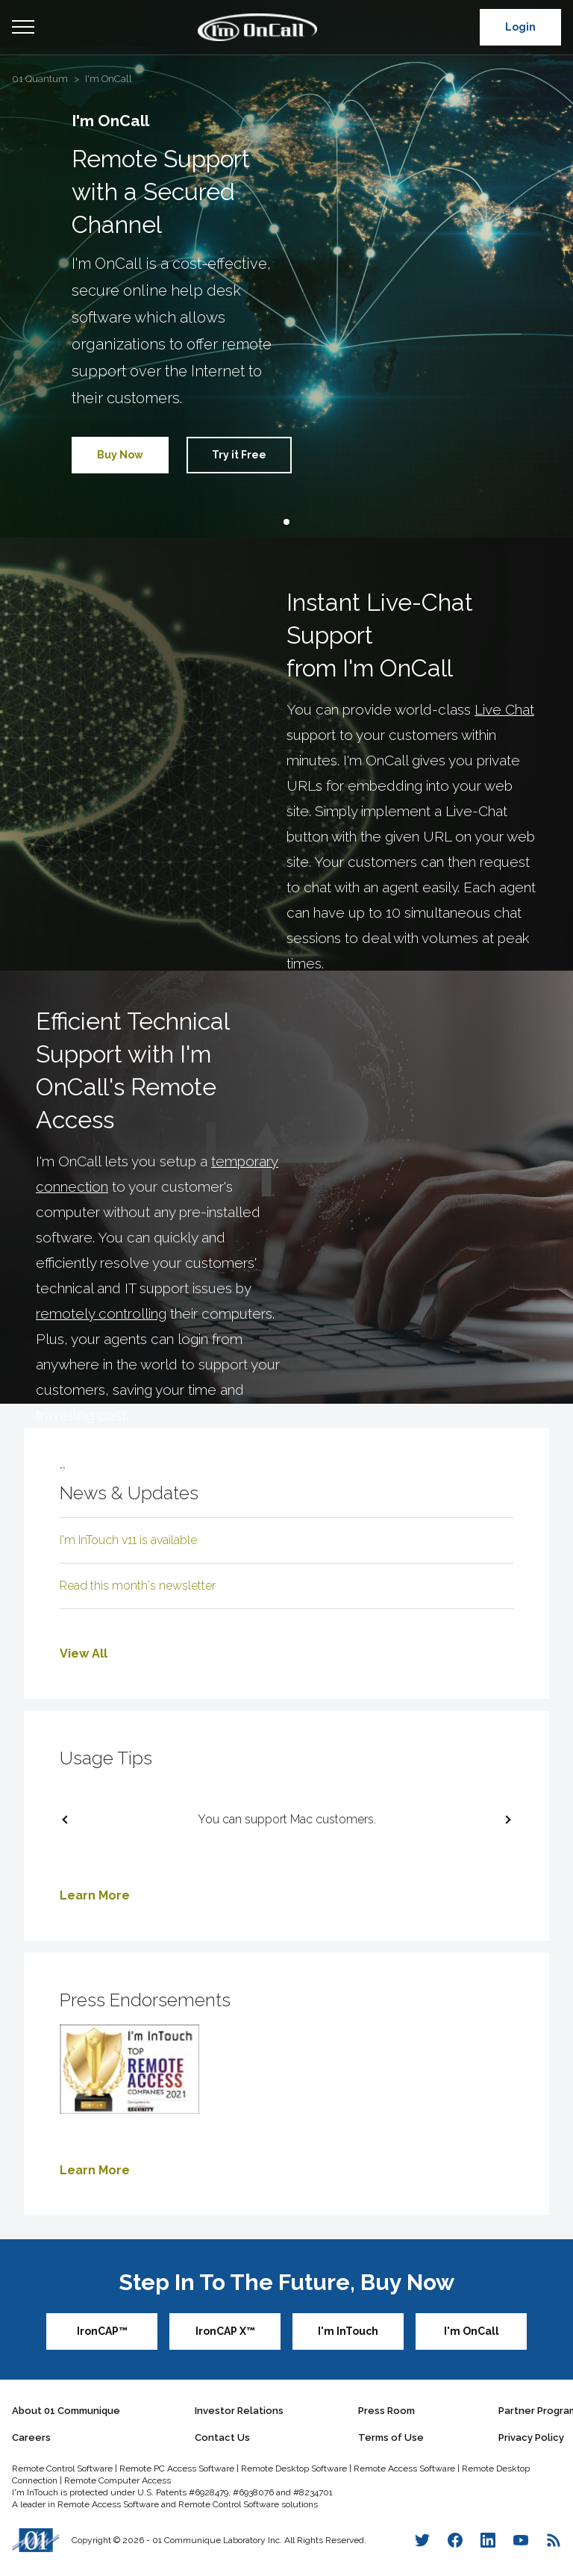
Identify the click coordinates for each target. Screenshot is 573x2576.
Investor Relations (239, 2410)
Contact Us (222, 2437)
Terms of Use (391, 2437)
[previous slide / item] (68, 1819)
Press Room (386, 2410)
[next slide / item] (504, 1819)
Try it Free (239, 455)
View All (83, 1653)
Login (520, 27)
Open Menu (23, 27)
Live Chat (504, 709)
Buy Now (120, 455)
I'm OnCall (108, 78)
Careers (31, 2437)
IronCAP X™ (225, 2331)
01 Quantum (40, 78)
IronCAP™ (102, 2331)
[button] (286, 522)
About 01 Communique (66, 2410)
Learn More (95, 1895)
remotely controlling (101, 1313)
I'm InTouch (348, 2331)
